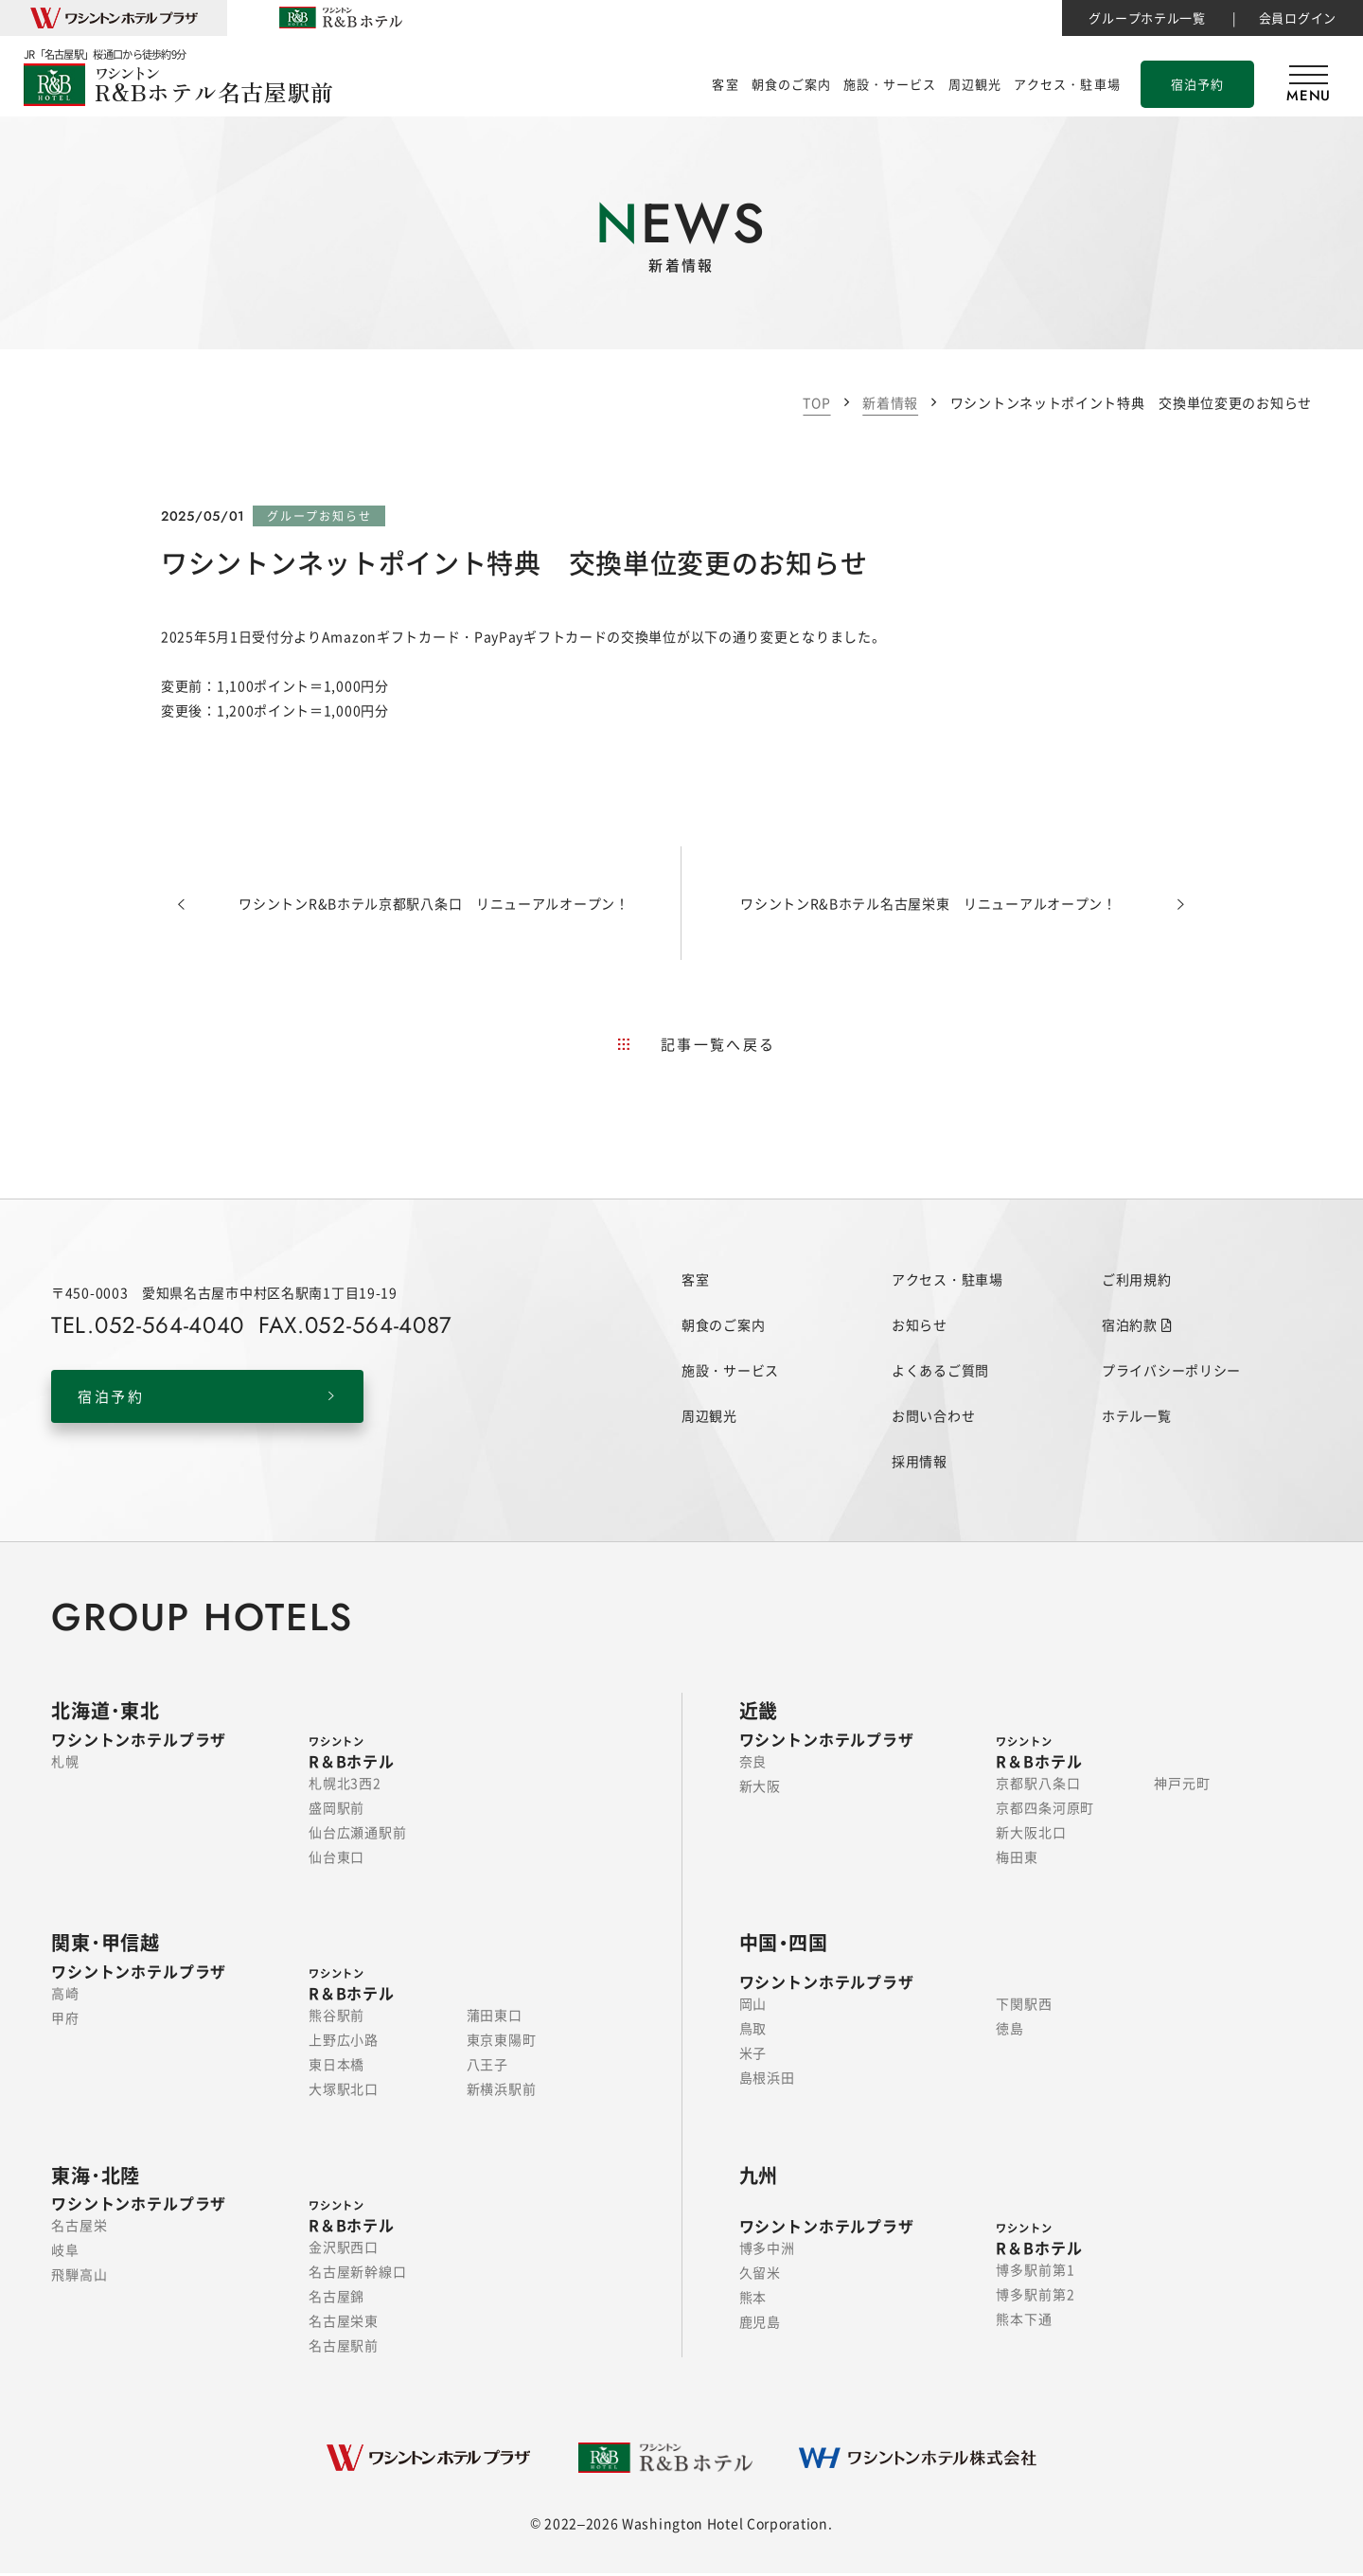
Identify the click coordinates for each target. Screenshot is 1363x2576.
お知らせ (919, 1324)
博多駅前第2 (1035, 2293)
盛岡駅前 (336, 1807)
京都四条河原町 (1045, 1807)
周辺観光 (974, 84)
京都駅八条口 (1038, 1782)
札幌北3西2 (345, 1782)
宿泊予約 (1197, 84)
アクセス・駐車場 (1067, 84)
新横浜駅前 (502, 2088)
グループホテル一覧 (1147, 18)
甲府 (65, 2017)
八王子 (488, 2063)
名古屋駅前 (344, 2345)
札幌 (65, 1760)
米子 (753, 2052)
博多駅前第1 (1035, 2269)
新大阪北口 (1031, 1831)
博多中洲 (767, 2247)
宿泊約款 (1137, 1324)
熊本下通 (1024, 2318)
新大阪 (760, 1785)
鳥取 (753, 2027)
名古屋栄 (79, 2224)
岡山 (753, 2003)
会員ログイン (1297, 18)
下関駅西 (1024, 2003)
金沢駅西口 (344, 2246)
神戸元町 (1182, 1782)
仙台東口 (336, 1856)
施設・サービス (889, 84)
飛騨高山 (79, 2274)
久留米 (760, 2272)
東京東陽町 (502, 2039)
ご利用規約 (1137, 1279)
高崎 (65, 1992)
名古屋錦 (336, 2295)
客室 (725, 84)
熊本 (753, 2296)
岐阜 (65, 2249)
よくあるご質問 (940, 1369)
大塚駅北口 (344, 2088)
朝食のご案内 (791, 84)
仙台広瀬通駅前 (358, 1831)
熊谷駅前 (336, 2014)
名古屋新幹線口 (358, 2271)
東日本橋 (336, 2063)
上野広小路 (344, 2039)
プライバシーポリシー (1171, 1369)
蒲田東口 (494, 2014)
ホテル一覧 (1137, 1415)
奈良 (753, 1760)
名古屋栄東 (344, 2320)
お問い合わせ (933, 1415)
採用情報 (919, 1460)
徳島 (1010, 2027)
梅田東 (1017, 1856)
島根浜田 (767, 2077)
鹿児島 (760, 2321)
